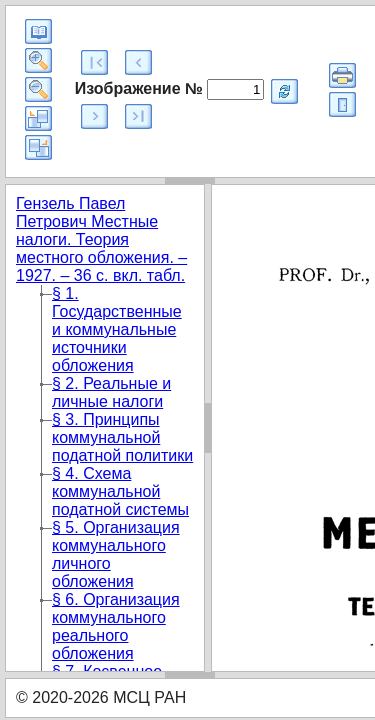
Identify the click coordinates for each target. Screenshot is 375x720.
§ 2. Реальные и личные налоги (111, 392)
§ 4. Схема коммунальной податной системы (120, 491)
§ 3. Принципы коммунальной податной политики (122, 437)
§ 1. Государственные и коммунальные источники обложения (117, 329)
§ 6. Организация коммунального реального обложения (116, 626)
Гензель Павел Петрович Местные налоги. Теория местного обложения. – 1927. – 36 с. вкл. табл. (101, 239)
